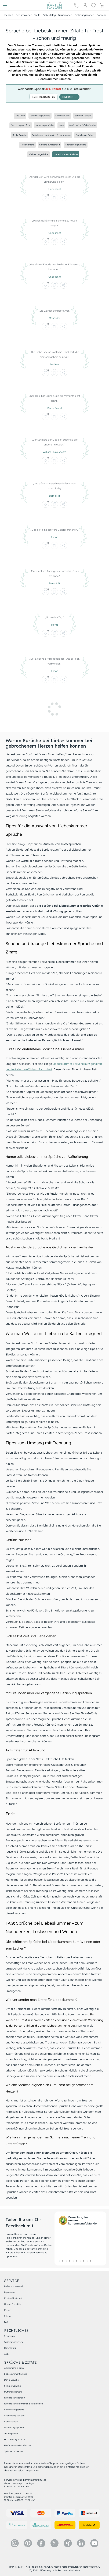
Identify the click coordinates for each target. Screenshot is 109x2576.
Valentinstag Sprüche (14, 2415)
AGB (6, 2353)
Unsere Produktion (13, 2303)
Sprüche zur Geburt (13, 2450)
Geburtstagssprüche (14, 2427)
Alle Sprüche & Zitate (14, 2367)
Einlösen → (69, 96)
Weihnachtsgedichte (14, 2409)
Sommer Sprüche (12, 2385)
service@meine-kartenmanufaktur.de (25, 2479)
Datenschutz (10, 2347)
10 (90, 2260)
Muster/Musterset (13, 2297)
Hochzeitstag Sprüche (14, 2439)
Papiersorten (10, 2291)
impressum (16, 2566)
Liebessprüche (11, 2421)
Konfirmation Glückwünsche (17, 2445)
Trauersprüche (11, 2433)
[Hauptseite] (54, 5)
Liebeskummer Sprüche (15, 2373)
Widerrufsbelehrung (14, 2341)
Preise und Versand (13, 2285)
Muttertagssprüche (13, 2391)
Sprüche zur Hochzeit (14, 2397)
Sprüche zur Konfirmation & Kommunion (23, 2403)
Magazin (8, 2309)
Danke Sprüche (11, 2379)
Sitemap (8, 2315)
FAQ (6, 2321)
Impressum (9, 2335)
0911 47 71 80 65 (23, 2493)
